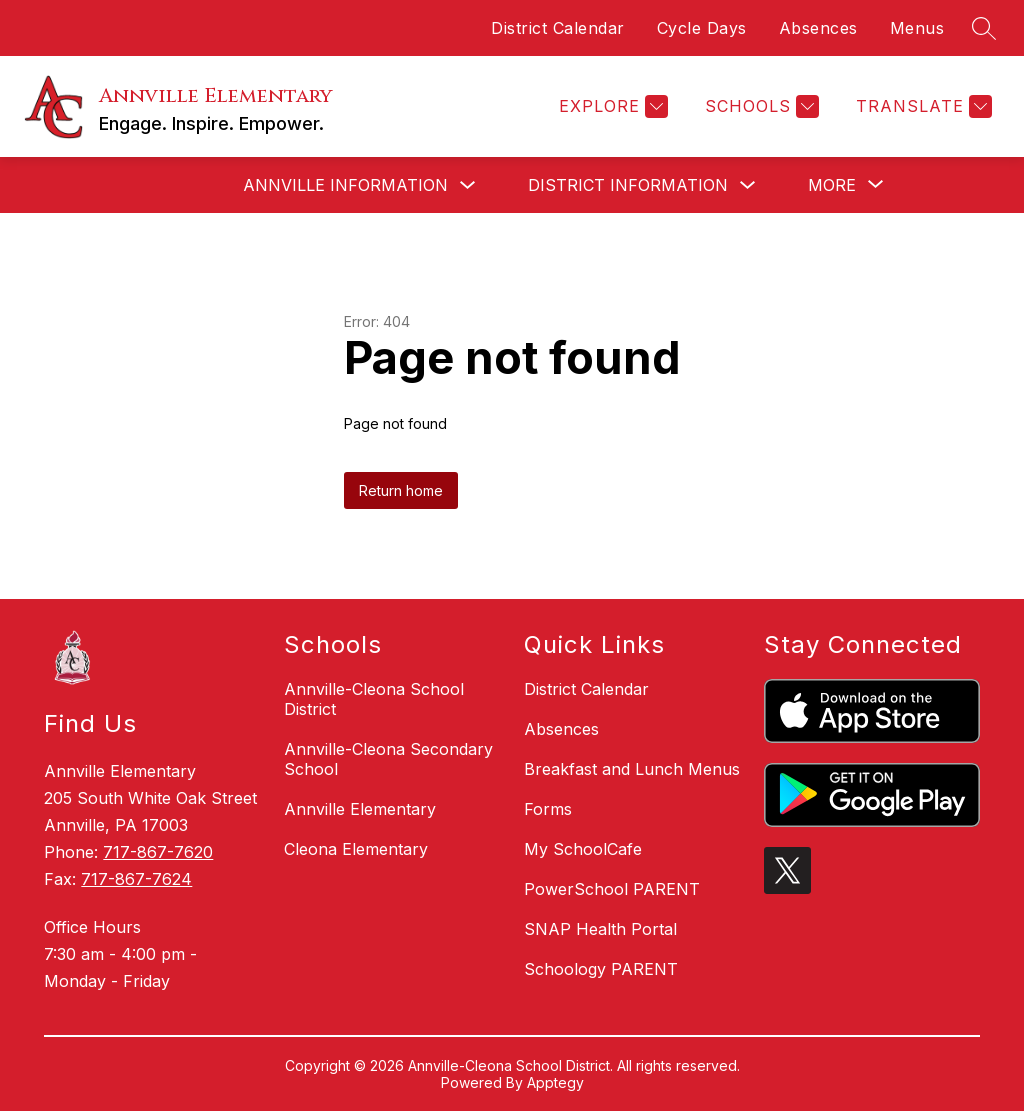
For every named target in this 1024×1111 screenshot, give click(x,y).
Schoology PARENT (601, 969)
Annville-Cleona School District (374, 699)
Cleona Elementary (356, 849)
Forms (548, 809)
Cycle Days (702, 28)
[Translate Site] (921, 106)
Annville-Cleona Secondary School (388, 759)
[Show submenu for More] (832, 185)
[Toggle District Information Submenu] (748, 185)
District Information (628, 185)
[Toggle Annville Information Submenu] (468, 185)
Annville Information (345, 185)
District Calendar (558, 28)
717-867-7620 (158, 852)
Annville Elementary (360, 809)
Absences (818, 28)
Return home (401, 490)
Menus (917, 28)
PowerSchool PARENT (612, 889)
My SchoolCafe (583, 849)
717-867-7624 (136, 879)
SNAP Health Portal (600, 929)
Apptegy (555, 1082)
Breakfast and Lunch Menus (632, 769)
